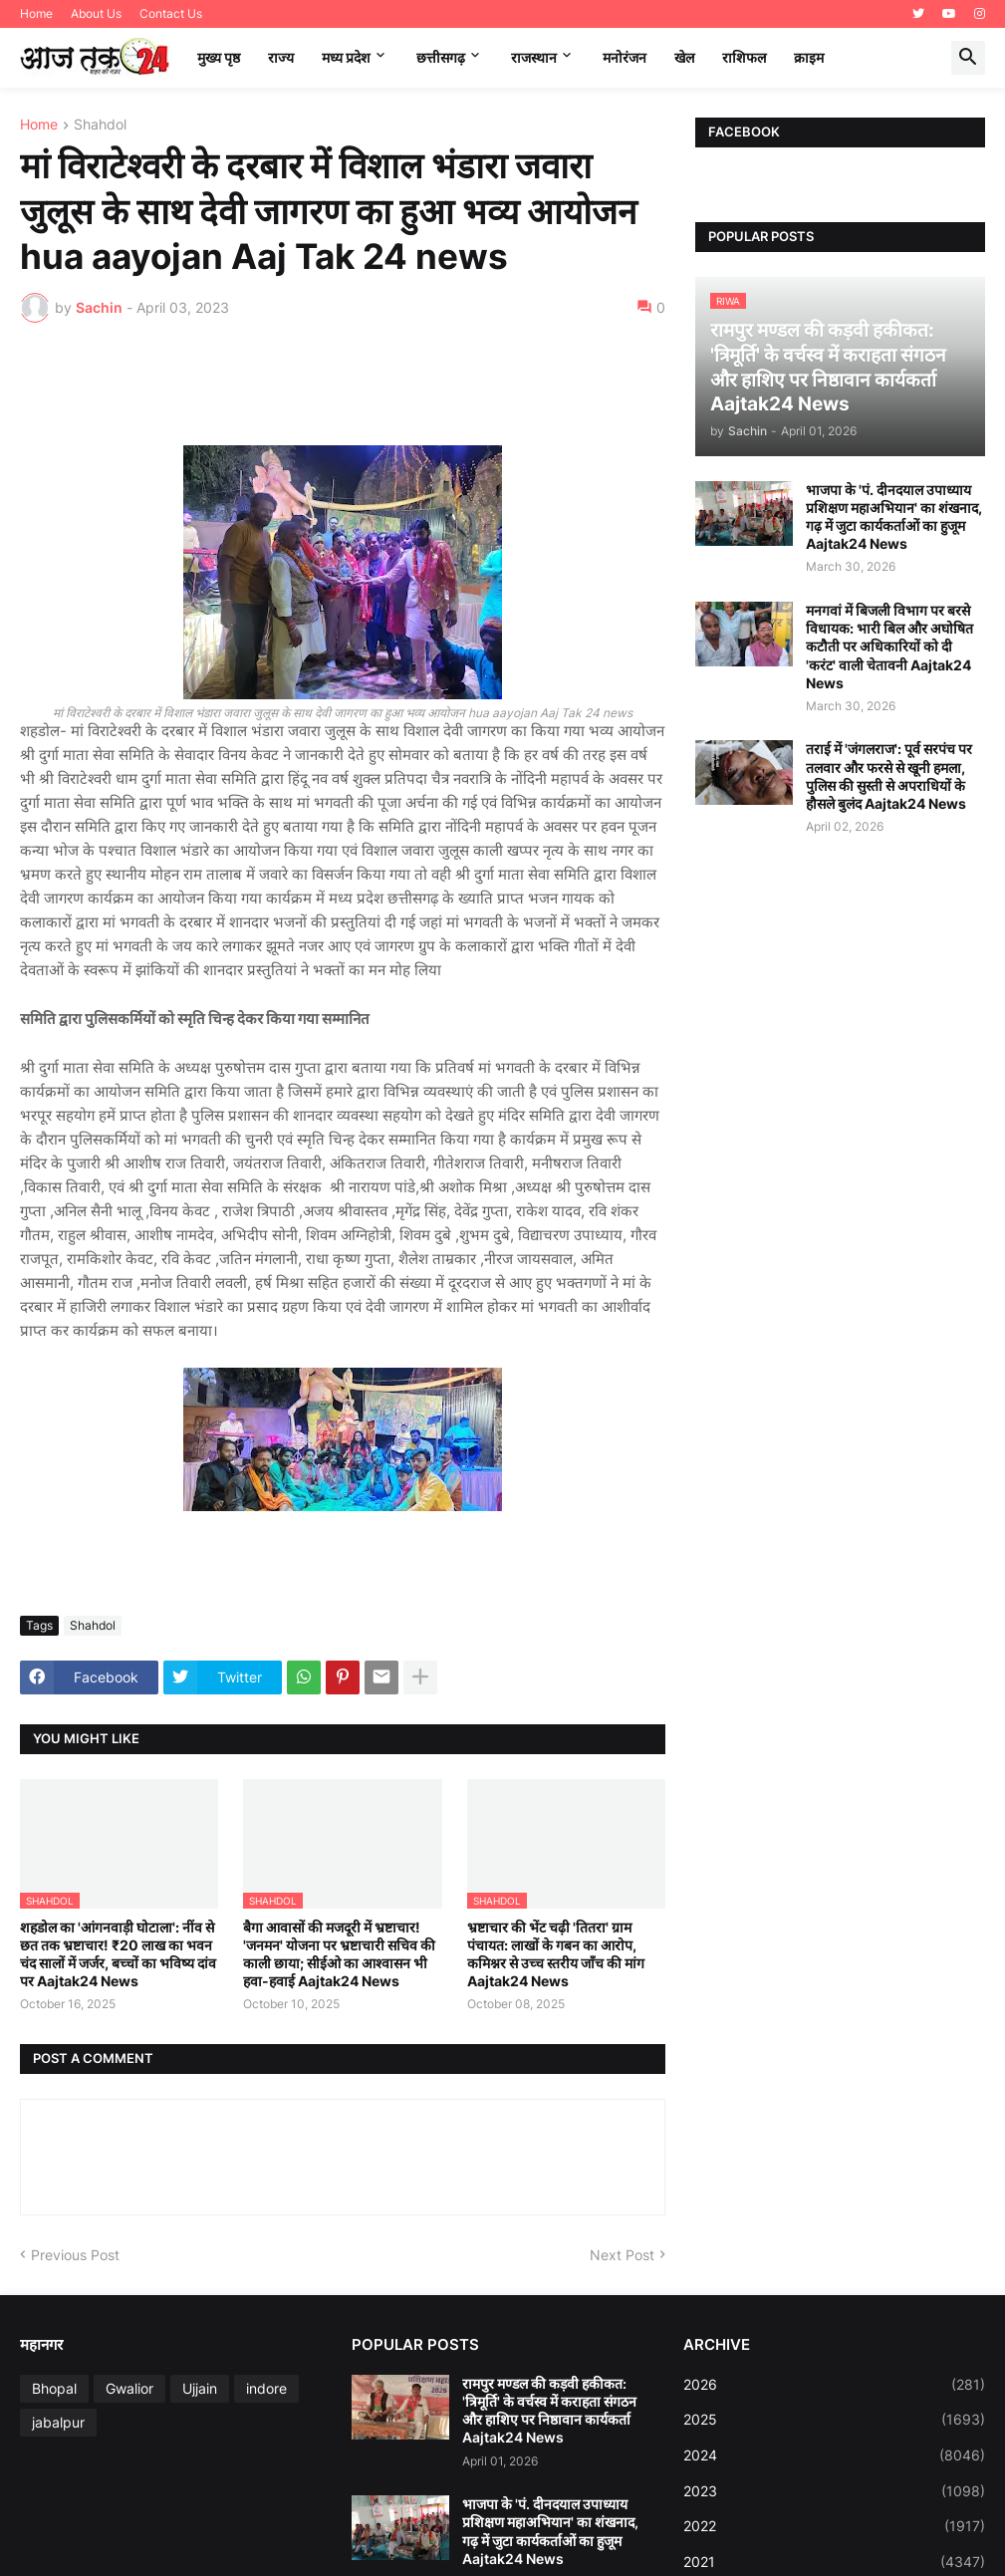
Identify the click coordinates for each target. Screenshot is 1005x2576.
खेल (684, 57)
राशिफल (744, 57)
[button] (968, 58)
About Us (96, 13)
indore (266, 2388)
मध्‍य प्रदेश (346, 57)
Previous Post (75, 2254)
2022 (834, 2526)
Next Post (622, 2254)
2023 (834, 2491)
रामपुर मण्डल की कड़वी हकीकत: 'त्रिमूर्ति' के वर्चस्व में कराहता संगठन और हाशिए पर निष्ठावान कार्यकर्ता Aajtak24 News (549, 2411)
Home (36, 13)
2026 (834, 2385)
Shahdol (100, 125)
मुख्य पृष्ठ (218, 57)
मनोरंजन (624, 57)
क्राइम (809, 57)
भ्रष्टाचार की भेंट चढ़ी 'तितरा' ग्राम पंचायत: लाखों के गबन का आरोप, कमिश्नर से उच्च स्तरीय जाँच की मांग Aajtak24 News (555, 1954)
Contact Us (170, 13)
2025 (834, 2420)
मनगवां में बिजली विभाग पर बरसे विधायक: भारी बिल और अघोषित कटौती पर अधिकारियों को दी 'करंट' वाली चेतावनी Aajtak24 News (889, 646)
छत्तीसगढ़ (440, 57)
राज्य (281, 57)
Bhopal (54, 2388)
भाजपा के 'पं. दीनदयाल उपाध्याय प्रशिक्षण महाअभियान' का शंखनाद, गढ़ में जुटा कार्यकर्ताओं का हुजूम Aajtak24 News (894, 517)
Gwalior (129, 2388)
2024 (834, 2455)
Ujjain (199, 2388)
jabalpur (58, 2422)
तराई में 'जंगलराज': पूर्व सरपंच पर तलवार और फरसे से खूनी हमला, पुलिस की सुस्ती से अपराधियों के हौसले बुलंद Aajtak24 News (889, 776)
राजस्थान (534, 57)
